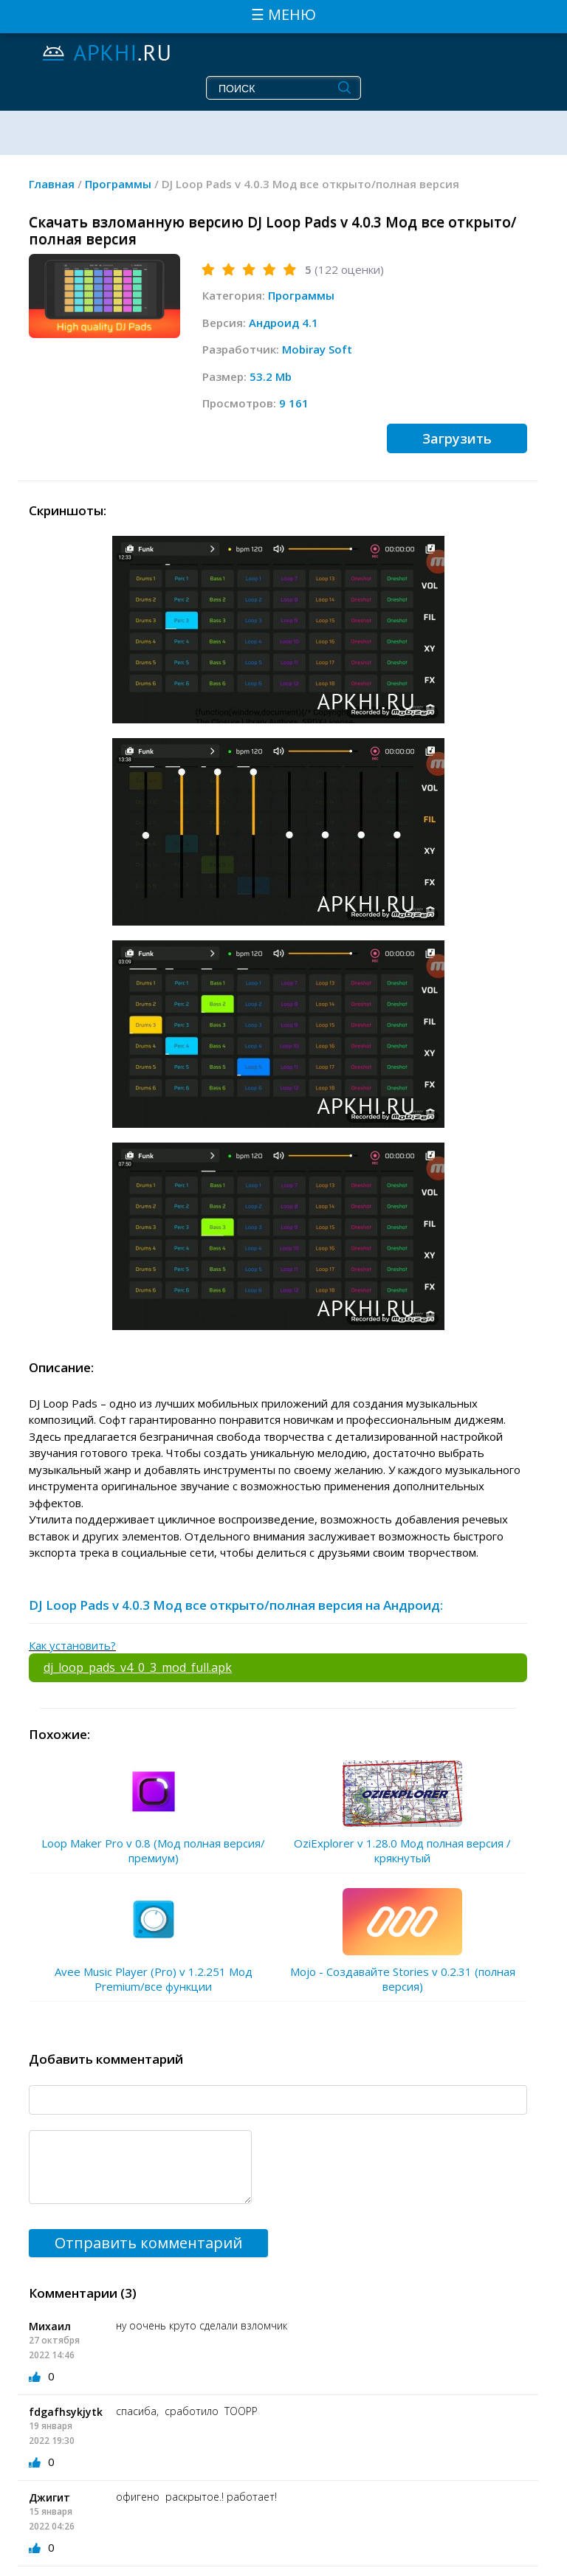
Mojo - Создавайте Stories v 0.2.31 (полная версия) (402, 1979)
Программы (301, 295)
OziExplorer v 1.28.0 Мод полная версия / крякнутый (402, 1850)
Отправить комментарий (148, 2243)
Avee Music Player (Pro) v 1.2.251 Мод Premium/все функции (153, 1979)
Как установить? (72, 1645)
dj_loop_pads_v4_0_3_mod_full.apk (138, 1667)
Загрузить (457, 438)
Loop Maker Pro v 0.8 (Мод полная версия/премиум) (153, 1850)
